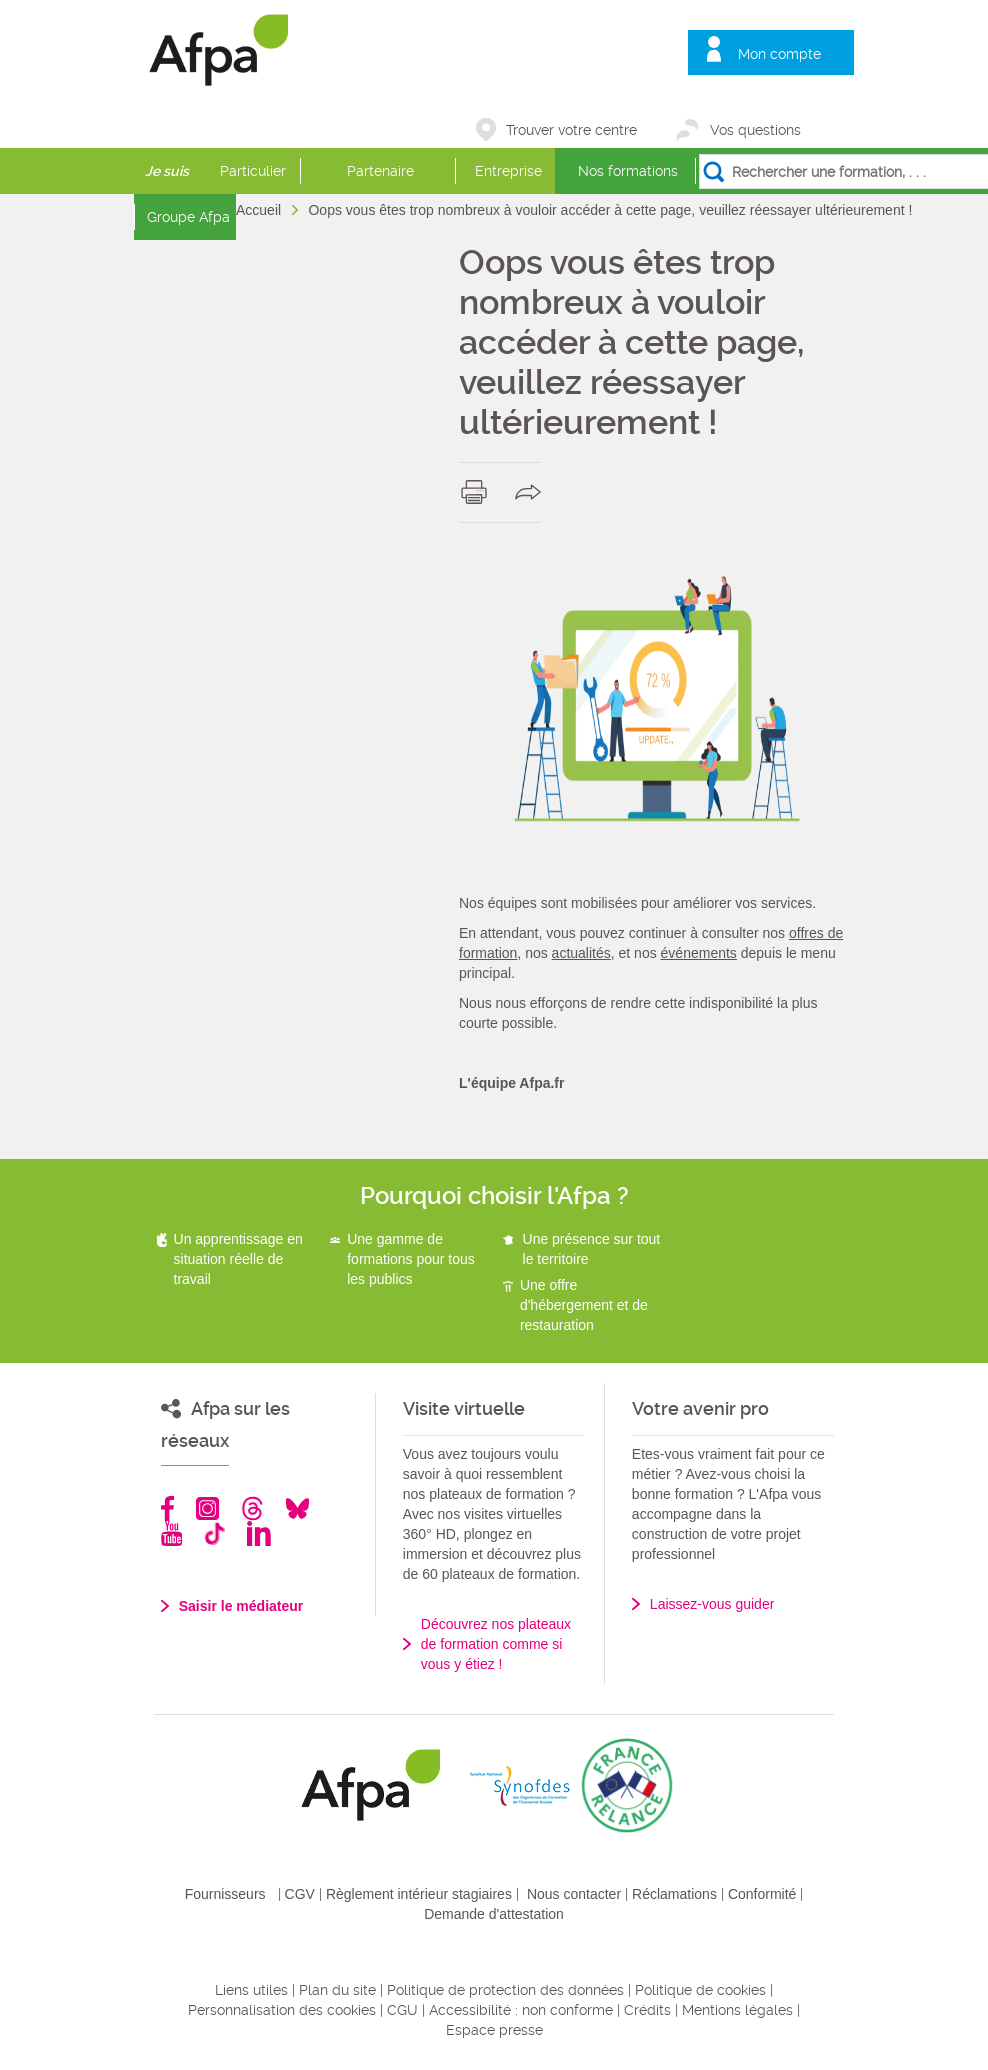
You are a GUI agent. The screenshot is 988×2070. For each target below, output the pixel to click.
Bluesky (297, 1508)
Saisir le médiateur (241, 1606)
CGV (300, 1894)
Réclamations (674, 1894)
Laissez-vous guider (712, 1604)
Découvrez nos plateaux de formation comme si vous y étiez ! (496, 1644)
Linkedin (259, 1533)
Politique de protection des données (505, 1990)
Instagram (207, 1508)
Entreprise (508, 171)
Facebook (168, 1508)
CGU (402, 2010)
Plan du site (337, 1990)
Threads (252, 1508)
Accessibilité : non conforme (521, 2010)
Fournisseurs (225, 1894)
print (478, 492)
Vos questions (755, 130)
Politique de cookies (700, 1990)
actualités (581, 953)
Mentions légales (737, 2010)
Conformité (762, 1894)
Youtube (171, 1533)
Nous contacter (574, 1894)
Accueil (260, 210)
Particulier (253, 171)
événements (699, 953)
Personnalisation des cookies (282, 2010)
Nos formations (628, 171)
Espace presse (494, 2030)
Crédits (647, 2010)
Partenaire (380, 171)
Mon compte (779, 54)
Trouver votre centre (571, 130)
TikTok (214, 1533)
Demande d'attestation (494, 1914)
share (532, 492)
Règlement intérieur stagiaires (419, 1894)
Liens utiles (251, 1990)
